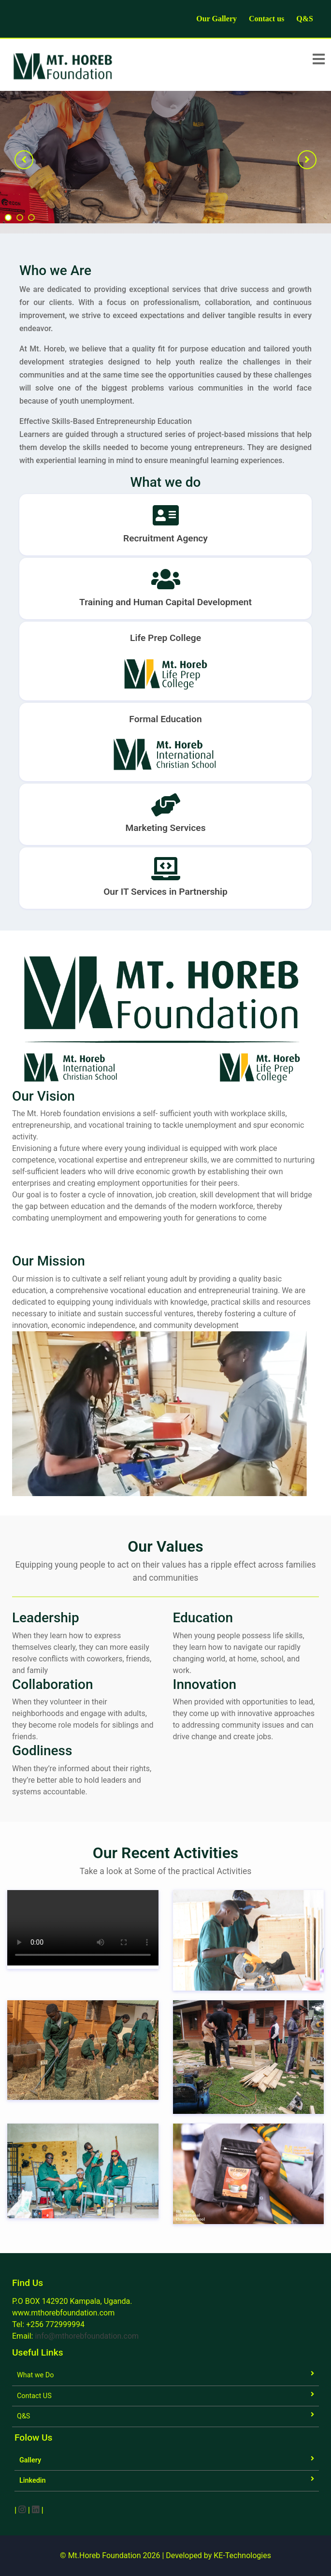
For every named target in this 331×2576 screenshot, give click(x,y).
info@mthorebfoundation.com (87, 2336)
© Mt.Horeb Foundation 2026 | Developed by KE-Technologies (165, 2555)
